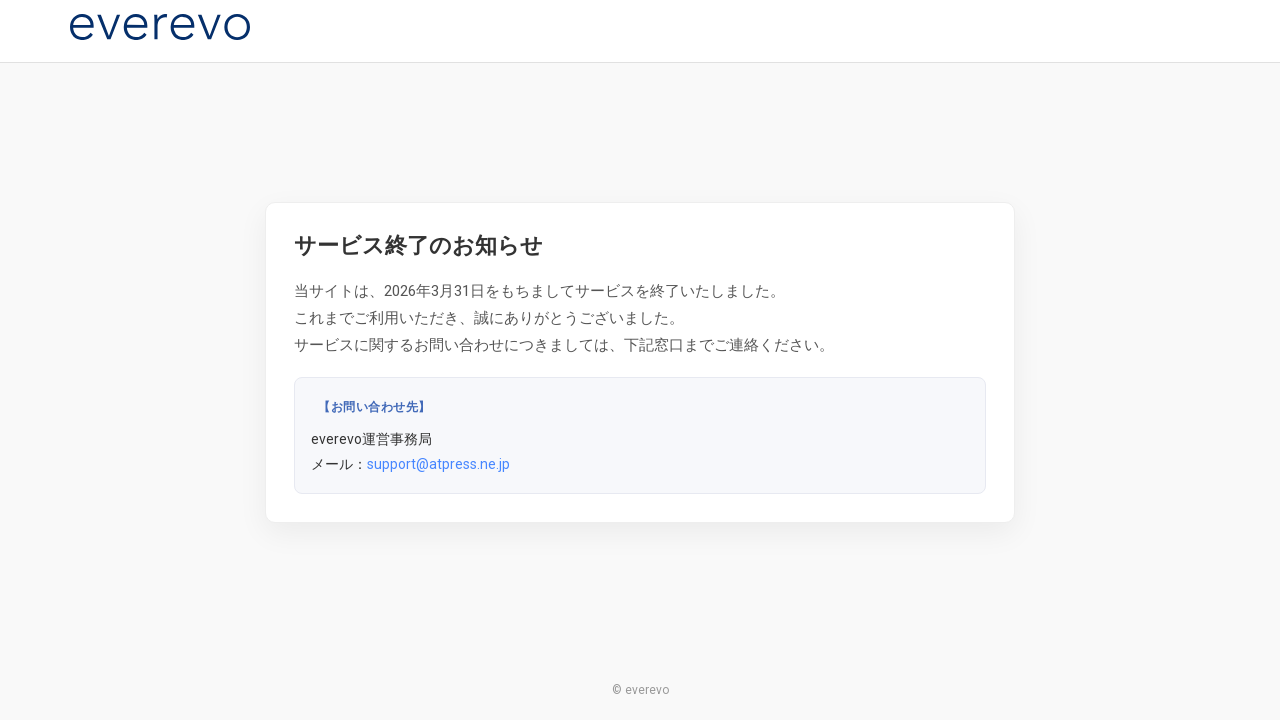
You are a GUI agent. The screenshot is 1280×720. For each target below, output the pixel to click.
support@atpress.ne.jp (438, 464)
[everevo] (160, 27)
